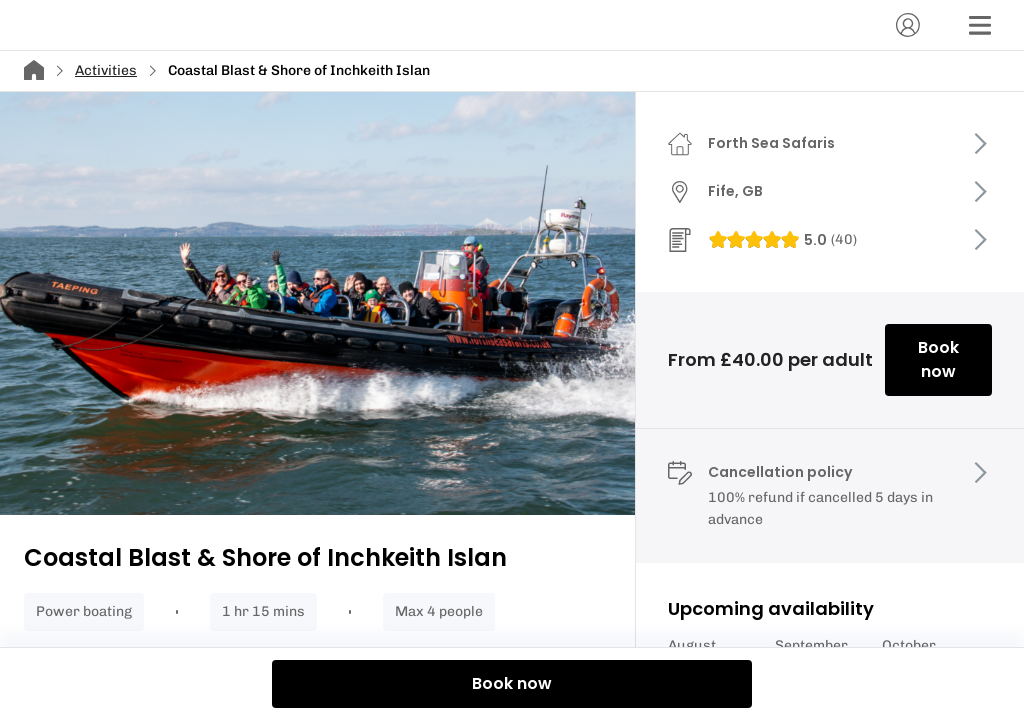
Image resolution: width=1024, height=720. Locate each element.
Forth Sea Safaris (771, 143)
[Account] (908, 25)
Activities (106, 70)
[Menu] (980, 25)
